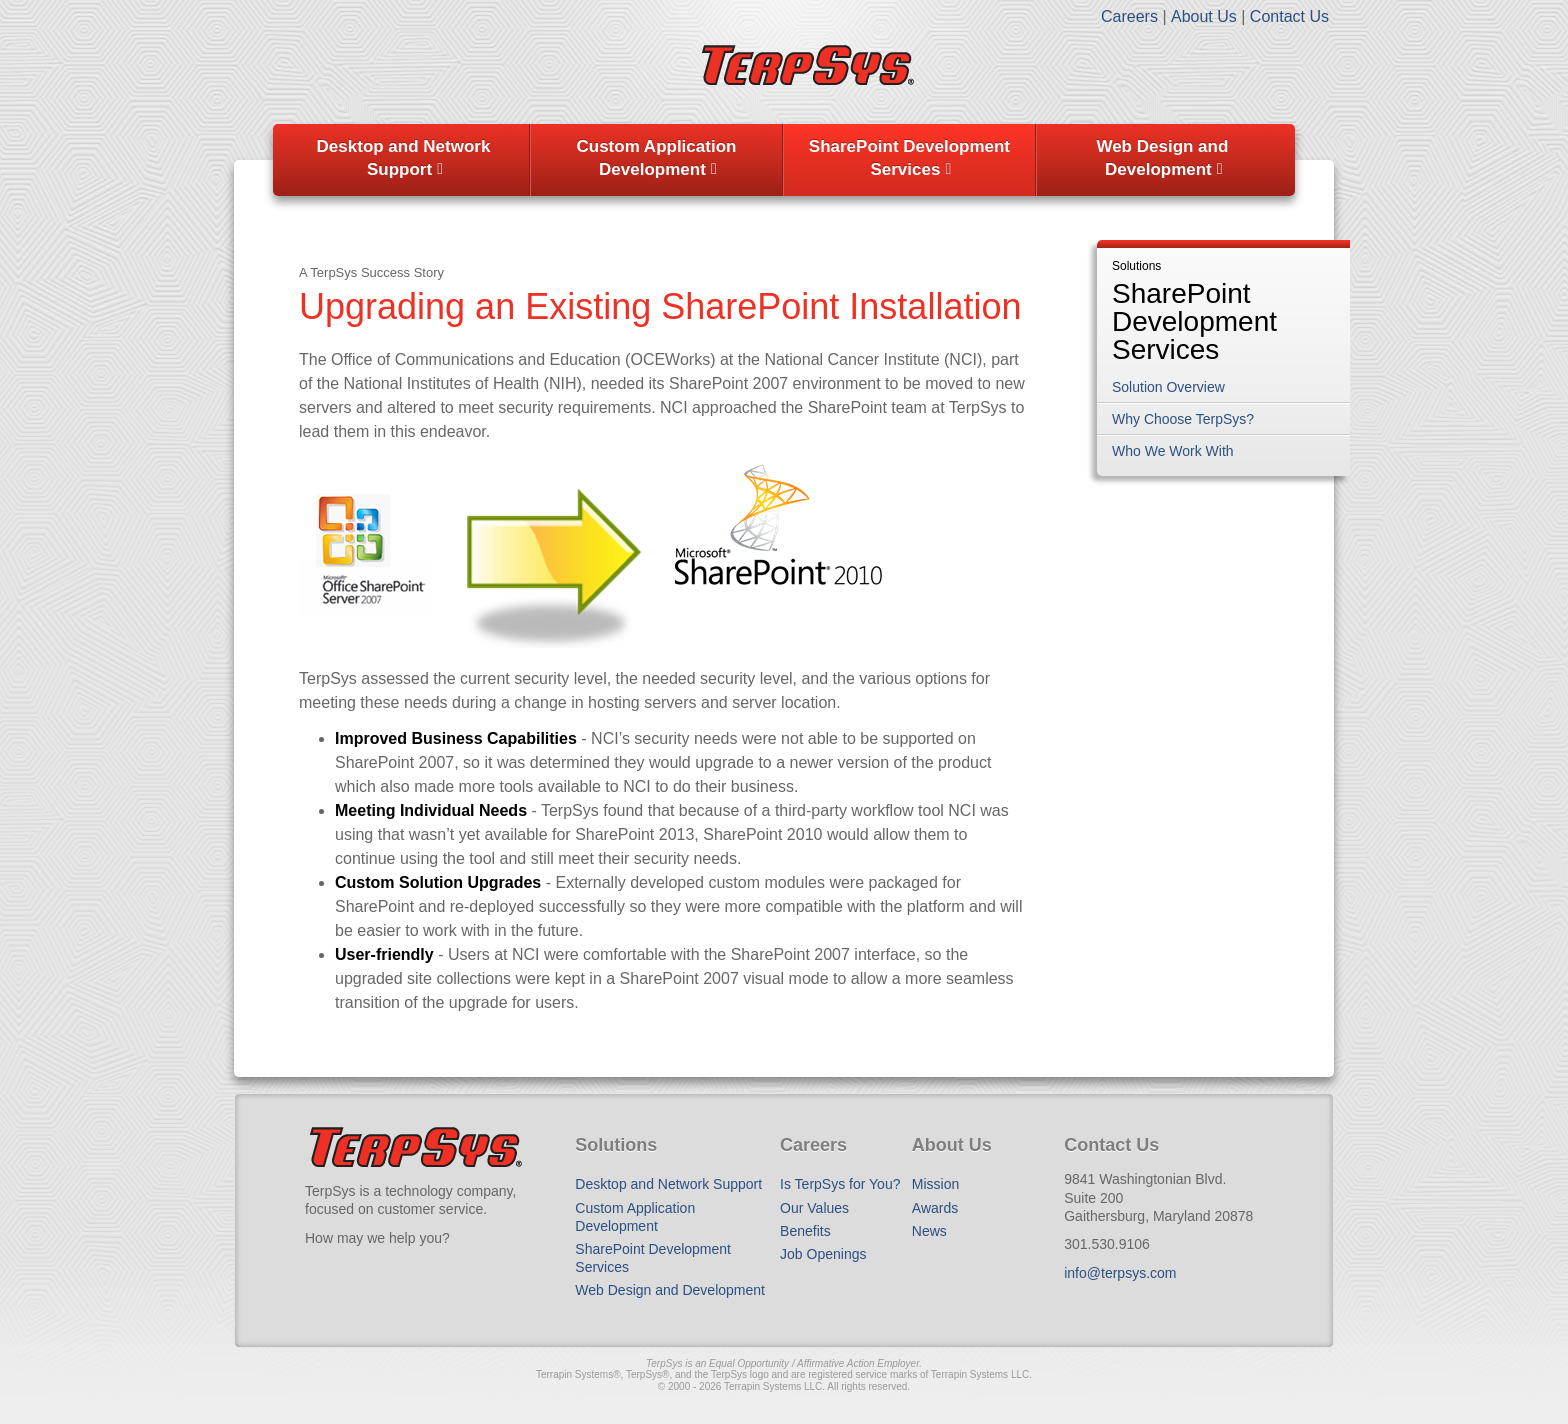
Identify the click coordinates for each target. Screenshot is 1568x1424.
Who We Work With (1173, 451)
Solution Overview (1168, 387)
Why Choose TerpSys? (1183, 419)
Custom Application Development (656, 158)
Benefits (805, 1231)
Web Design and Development (1162, 158)
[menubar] (784, 160)
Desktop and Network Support (404, 158)
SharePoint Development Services (909, 158)
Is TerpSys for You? (840, 1184)
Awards (935, 1208)
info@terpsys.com (1120, 1273)
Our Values (814, 1208)
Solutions (1136, 266)
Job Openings (823, 1254)
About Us (1204, 16)
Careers (1129, 16)
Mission (935, 1184)
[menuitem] (404, 160)
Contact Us (1289, 16)
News (929, 1231)
